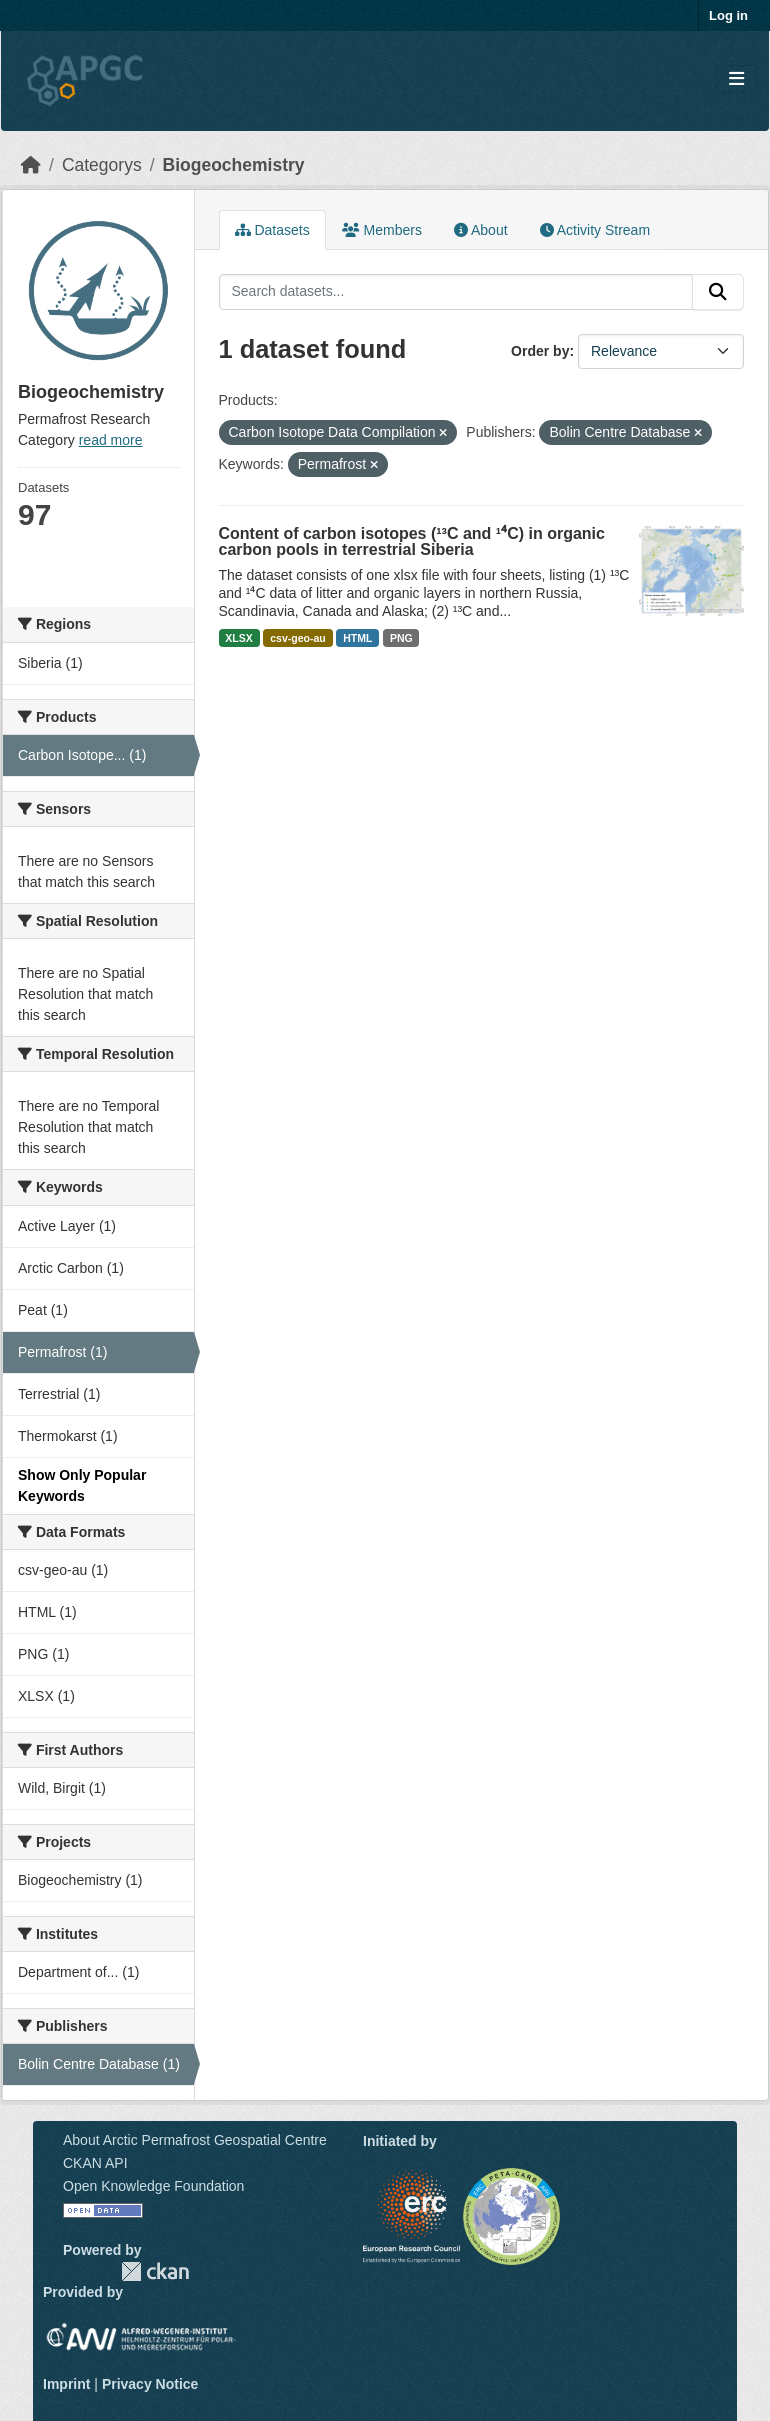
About (481, 230)
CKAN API (95, 2163)
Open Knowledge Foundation (153, 2186)
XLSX (238, 638)
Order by (540, 351)
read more (111, 440)
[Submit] (718, 292)
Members (382, 230)
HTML (357, 638)
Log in (728, 15)
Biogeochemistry (234, 165)
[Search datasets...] (456, 292)
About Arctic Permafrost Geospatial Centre (195, 2140)
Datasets (272, 230)
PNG (401, 638)
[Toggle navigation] (736, 79)
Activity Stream (595, 230)
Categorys (102, 165)
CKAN (155, 2271)
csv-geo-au (297, 638)
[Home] (31, 165)
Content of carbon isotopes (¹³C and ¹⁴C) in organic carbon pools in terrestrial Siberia (412, 541)
